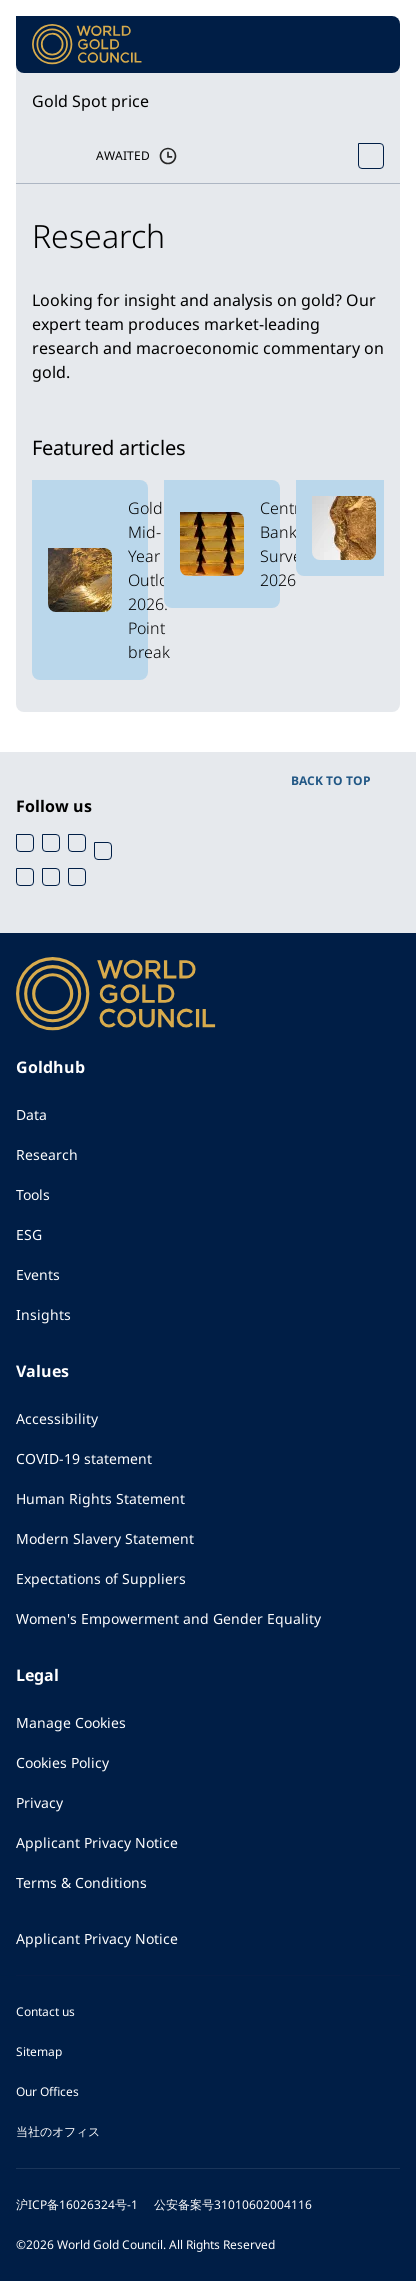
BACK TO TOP (331, 780)
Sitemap (39, 2051)
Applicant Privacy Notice (97, 1842)
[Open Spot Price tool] (371, 156)
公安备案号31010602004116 (233, 2204)
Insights (43, 1314)
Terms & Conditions (81, 1882)
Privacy (39, 1802)
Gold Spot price (90, 101)
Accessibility (57, 1418)
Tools (33, 1194)
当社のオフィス (58, 2131)
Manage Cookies (71, 1722)
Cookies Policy (62, 1762)
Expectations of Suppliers (101, 1578)
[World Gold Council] (87, 44)
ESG (29, 1234)
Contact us (45, 2011)
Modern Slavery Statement (105, 1538)
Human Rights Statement (100, 1498)
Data (31, 1114)
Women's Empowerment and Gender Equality (168, 1618)
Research (47, 1154)
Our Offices (47, 2091)
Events (38, 1274)
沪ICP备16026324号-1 (77, 2204)
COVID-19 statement (84, 1458)
